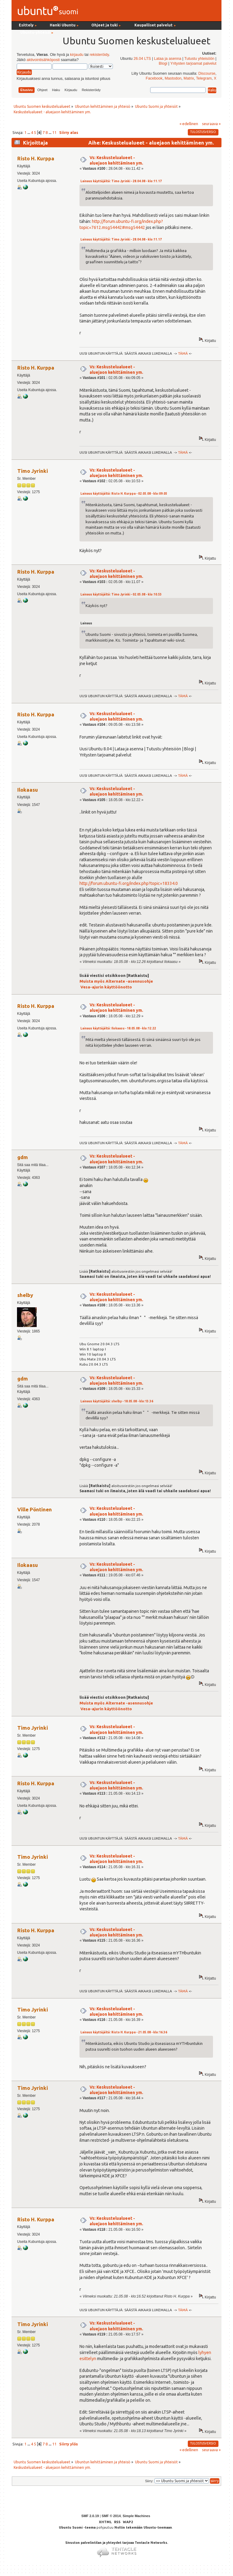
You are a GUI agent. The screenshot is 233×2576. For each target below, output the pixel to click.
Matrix (189, 78)
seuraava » (211, 123)
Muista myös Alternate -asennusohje (116, 981)
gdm (22, 1157)
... (29, 132)
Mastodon (173, 78)
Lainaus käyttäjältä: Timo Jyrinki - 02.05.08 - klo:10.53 (121, 594)
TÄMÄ (183, 353)
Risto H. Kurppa (35, 158)
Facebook (154, 78)
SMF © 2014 (111, 2516)
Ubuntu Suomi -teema (77, 2527)
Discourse (206, 73)
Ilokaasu (27, 790)
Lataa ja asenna (167, 58)
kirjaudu (76, 55)
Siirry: (149, 2481)
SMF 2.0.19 (90, 2516)
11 (54, 132)
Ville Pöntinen (34, 1509)
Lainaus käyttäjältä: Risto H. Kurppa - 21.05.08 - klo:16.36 (123, 2032)
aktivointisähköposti (43, 60)
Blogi (163, 63)
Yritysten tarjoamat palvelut (193, 63)
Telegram (204, 78)
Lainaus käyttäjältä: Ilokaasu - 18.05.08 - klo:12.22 (118, 1028)
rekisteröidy (99, 55)
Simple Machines (136, 2516)
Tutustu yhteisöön (199, 58)
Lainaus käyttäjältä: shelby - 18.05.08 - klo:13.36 (116, 1401)
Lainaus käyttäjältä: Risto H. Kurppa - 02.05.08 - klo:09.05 (123, 493)
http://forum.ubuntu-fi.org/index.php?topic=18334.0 (128, 883)
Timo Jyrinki (32, 471)
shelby (25, 1295)
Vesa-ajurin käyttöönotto (106, 987)
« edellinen (189, 123)
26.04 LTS (142, 58)
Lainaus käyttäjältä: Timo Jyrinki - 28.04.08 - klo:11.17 (121, 181)
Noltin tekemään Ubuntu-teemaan (143, 2527)
